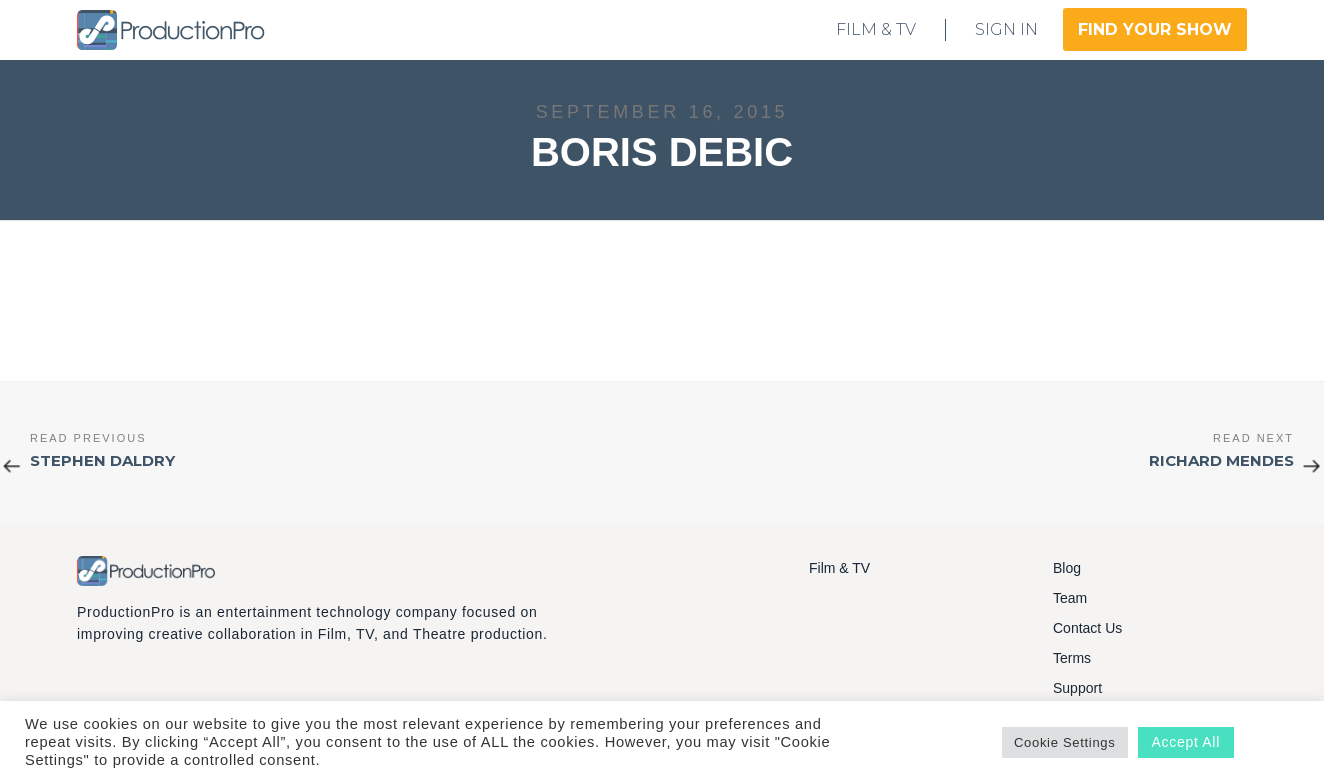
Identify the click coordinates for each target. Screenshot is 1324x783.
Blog (1067, 568)
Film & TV (839, 568)
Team (1070, 598)
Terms (1072, 658)
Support (1077, 688)
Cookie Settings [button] (1065, 742)
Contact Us (1087, 628)
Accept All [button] (1186, 742)
